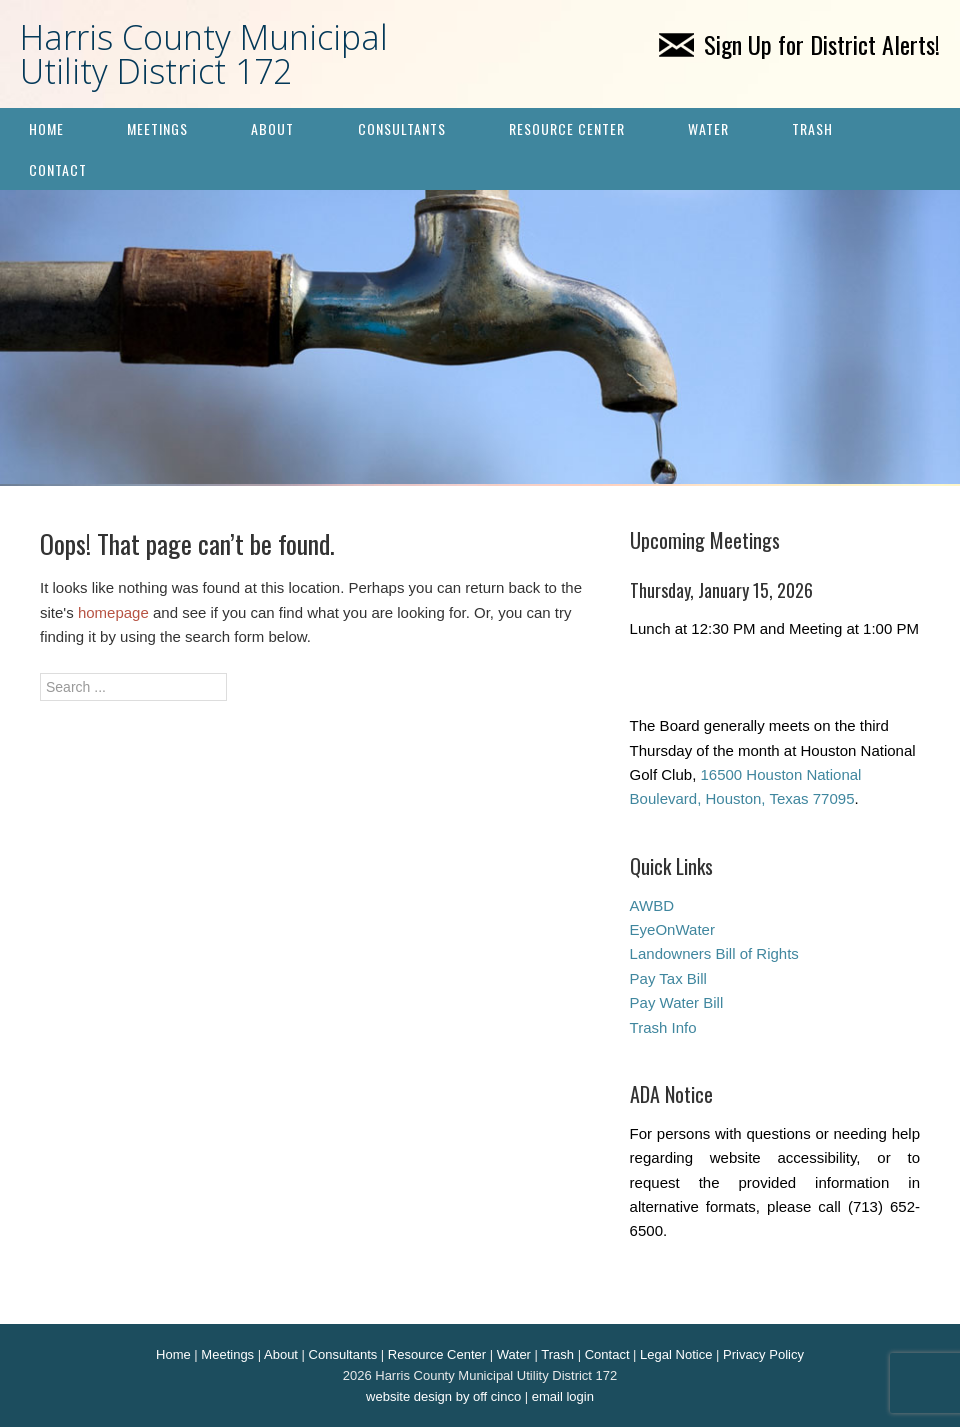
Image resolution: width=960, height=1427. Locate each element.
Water (708, 128)
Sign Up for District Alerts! (799, 44)
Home (46, 128)
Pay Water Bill (677, 1002)
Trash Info (663, 1027)
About (272, 128)
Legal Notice (676, 1354)
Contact (58, 169)
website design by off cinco (443, 1396)
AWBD (652, 905)
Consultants (402, 128)
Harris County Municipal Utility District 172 (204, 54)
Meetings (157, 128)
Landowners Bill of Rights (714, 953)
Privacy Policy (763, 1354)
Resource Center (567, 128)
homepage (113, 612)
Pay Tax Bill (668, 978)
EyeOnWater (672, 929)
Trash (812, 128)
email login (563, 1396)
